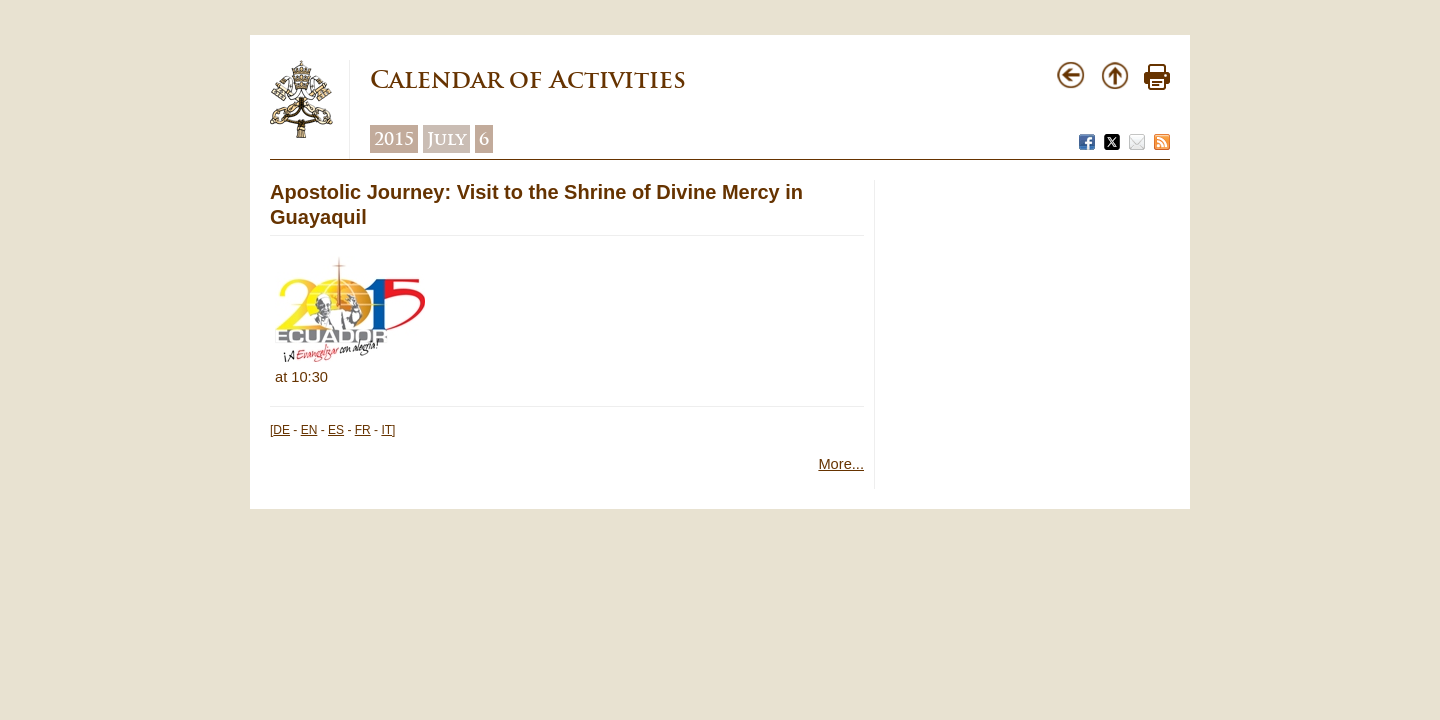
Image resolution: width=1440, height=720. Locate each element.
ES (336, 430)
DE (281, 430)
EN (309, 430)
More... (841, 464)
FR (363, 430)
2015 (394, 139)
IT (386, 430)
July (446, 139)
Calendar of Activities (528, 79)
